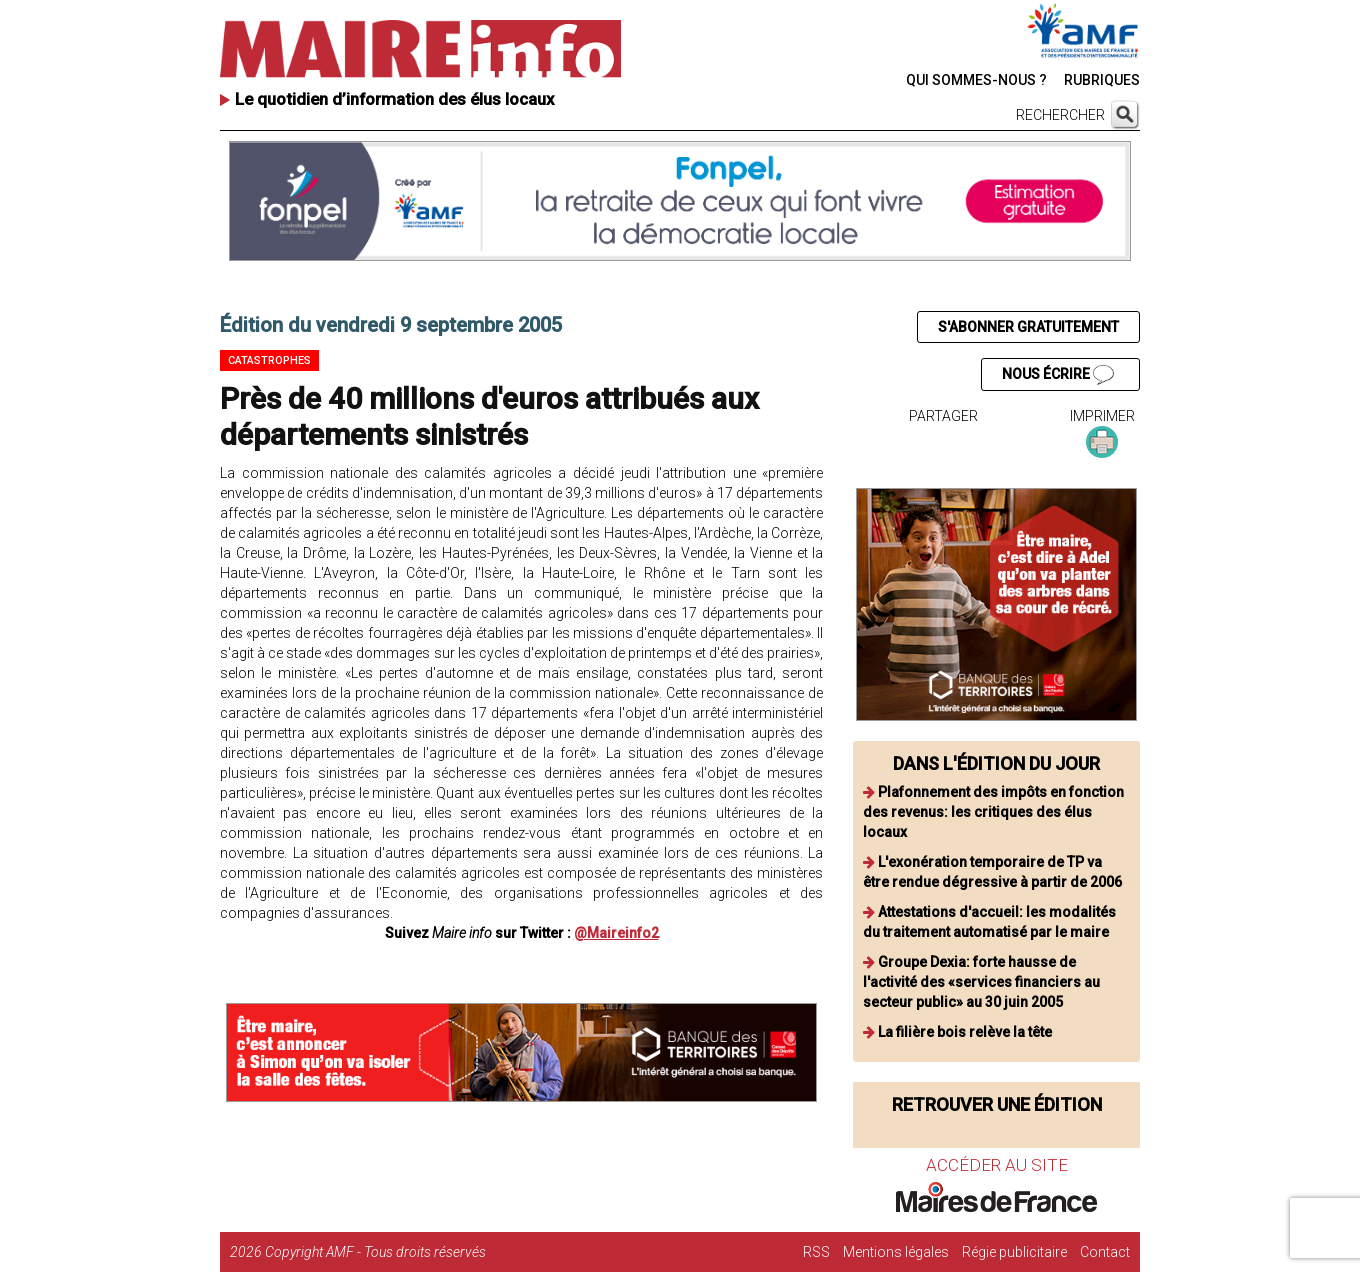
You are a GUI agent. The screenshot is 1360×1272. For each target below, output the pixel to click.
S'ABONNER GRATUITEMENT (1028, 327)
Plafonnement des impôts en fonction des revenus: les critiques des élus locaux (993, 812)
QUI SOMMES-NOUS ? (976, 80)
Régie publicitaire (1014, 1252)
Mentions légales (896, 1252)
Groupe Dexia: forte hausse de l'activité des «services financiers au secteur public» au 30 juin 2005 (981, 982)
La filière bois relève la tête (965, 1032)
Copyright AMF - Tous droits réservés (375, 1252)
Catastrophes (269, 360)
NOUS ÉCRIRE (1058, 375)
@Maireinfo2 (616, 933)
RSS (816, 1252)
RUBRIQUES (1102, 80)
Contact (1105, 1252)
